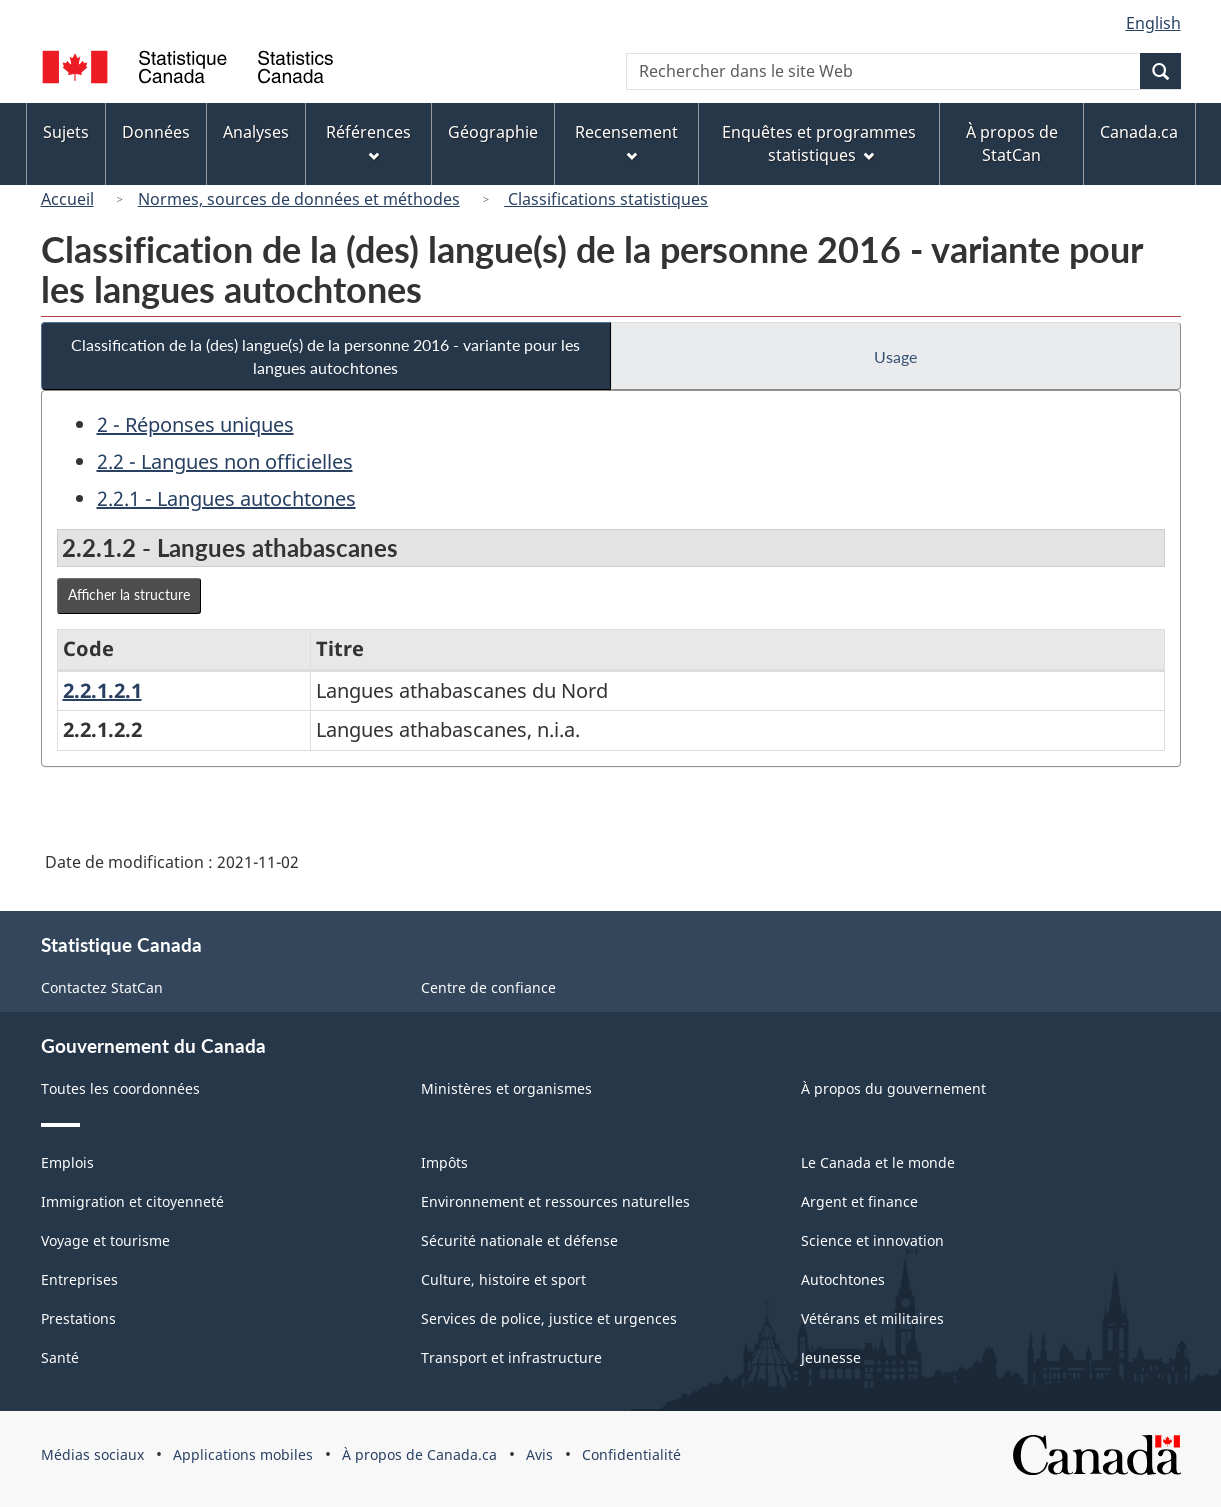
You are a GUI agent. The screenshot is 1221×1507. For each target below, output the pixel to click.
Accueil (67, 199)
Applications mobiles (243, 1454)
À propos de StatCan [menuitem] (1012, 143)
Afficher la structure (129, 594)
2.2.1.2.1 (102, 690)
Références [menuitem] (368, 141)
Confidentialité (631, 1454)
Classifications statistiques (606, 199)
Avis (539, 1454)
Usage (895, 356)
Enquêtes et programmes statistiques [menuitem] (819, 143)
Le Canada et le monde (878, 1162)
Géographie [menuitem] (493, 132)
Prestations (78, 1318)
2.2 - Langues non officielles (225, 461)
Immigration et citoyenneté (132, 1201)
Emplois (67, 1162)
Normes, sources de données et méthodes (299, 199)
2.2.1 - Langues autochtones (226, 498)
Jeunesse (831, 1357)
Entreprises (79, 1279)
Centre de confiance (488, 987)
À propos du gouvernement (893, 1088)
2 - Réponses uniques (195, 424)
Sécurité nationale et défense (519, 1240)
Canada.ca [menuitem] (1139, 132)
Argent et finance (859, 1201)
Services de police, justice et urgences (549, 1318)
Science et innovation (872, 1240)
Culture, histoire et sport (503, 1279)
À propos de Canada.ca (419, 1454)
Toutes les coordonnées (120, 1088)
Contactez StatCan (102, 987)
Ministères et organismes (506, 1088)
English (1153, 23)
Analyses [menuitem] (256, 132)
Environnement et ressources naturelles (555, 1201)
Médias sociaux (92, 1454)
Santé (60, 1357)
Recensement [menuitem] (626, 141)
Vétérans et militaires (872, 1318)
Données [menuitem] (156, 132)
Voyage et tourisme (105, 1240)
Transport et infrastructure (511, 1357)
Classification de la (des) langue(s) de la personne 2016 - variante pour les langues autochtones (325, 356)
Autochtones (843, 1279)
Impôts (444, 1162)
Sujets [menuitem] (66, 132)
